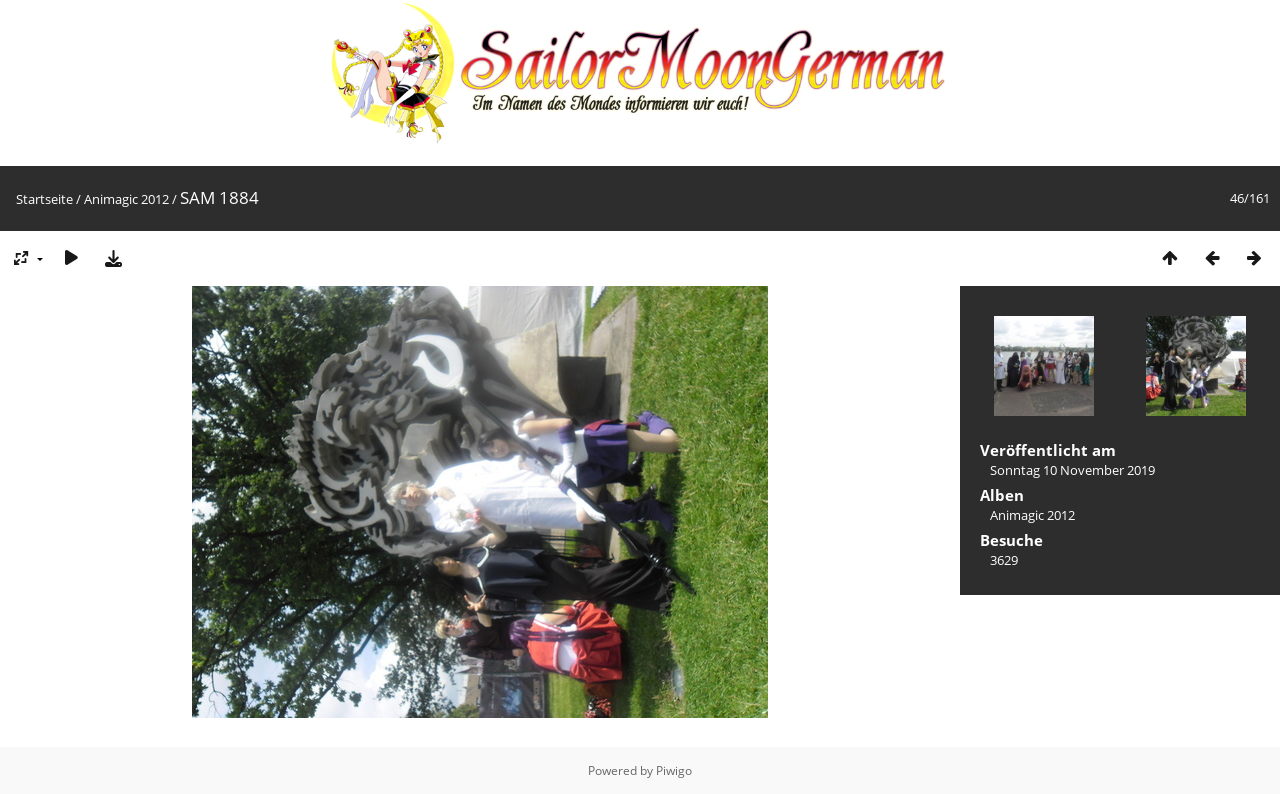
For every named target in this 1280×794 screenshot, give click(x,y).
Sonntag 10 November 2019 (1072, 470)
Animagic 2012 (126, 199)
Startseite (44, 199)
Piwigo (674, 770)
